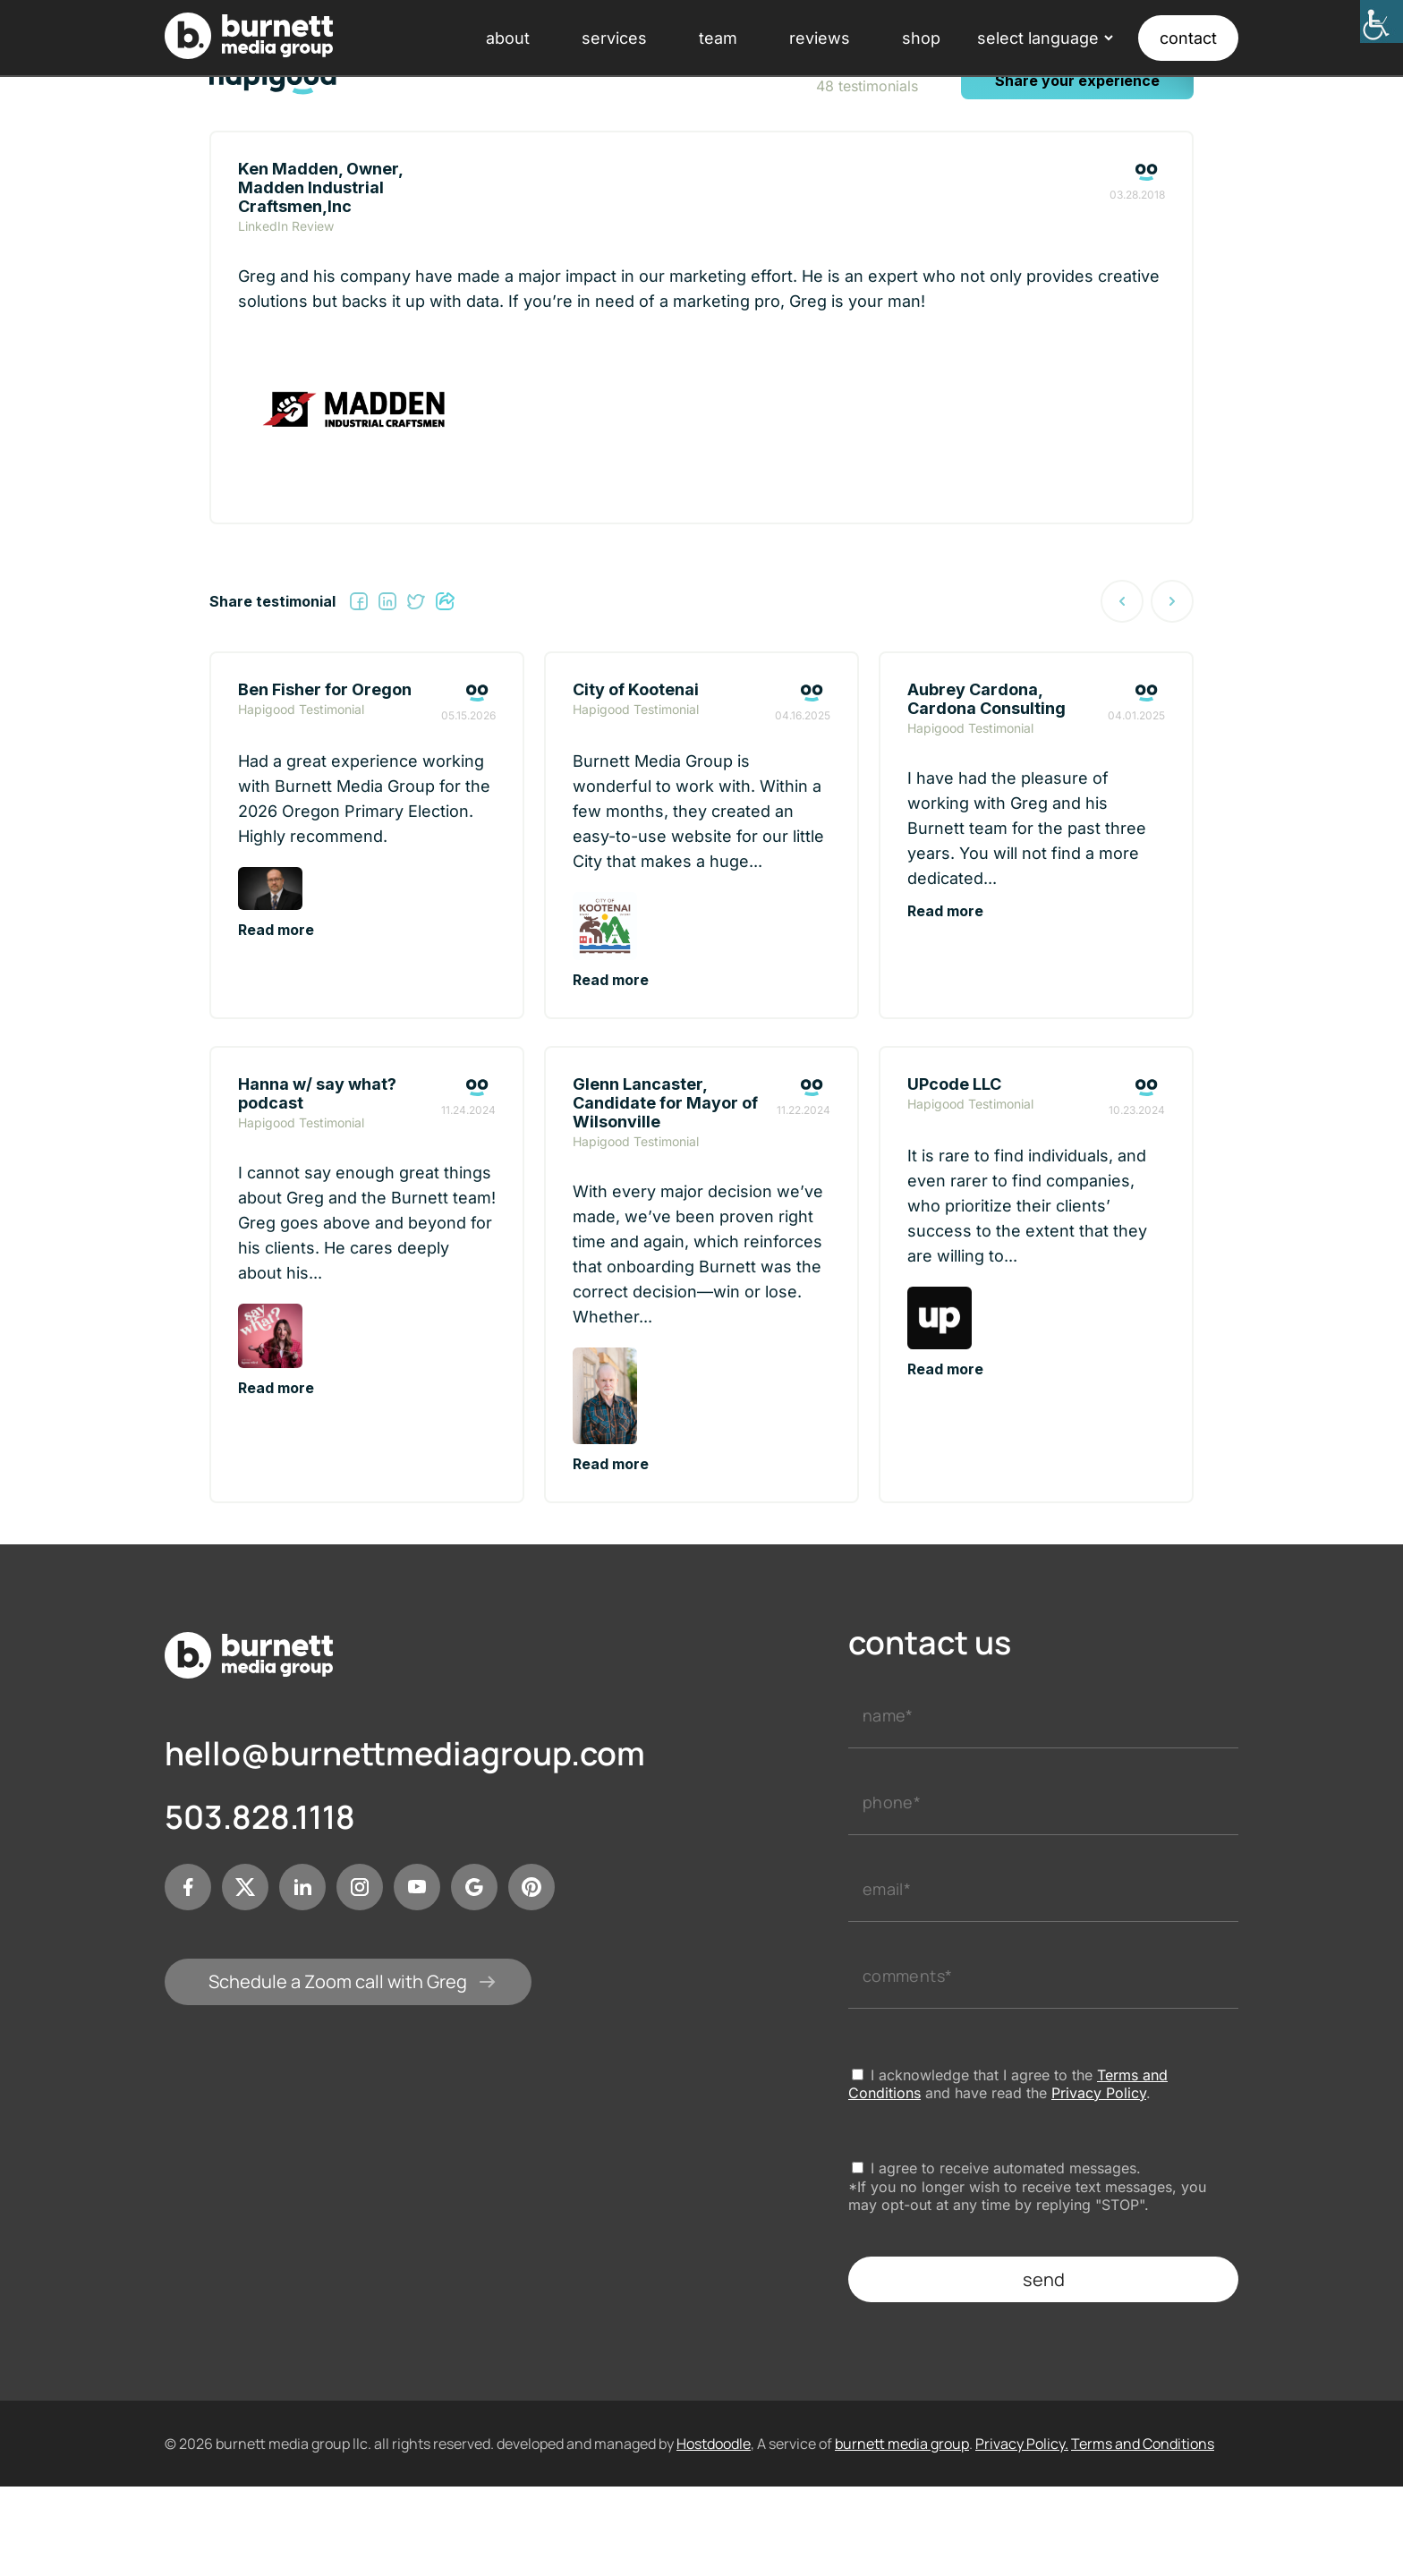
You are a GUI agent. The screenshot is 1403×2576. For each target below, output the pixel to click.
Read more (276, 930)
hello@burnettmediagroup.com (404, 1754)
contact (1188, 38)
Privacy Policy (1098, 2093)
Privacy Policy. (1021, 2443)
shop (921, 38)
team (718, 38)
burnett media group (902, 2443)
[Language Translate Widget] (1043, 38)
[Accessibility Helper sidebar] (1381, 21)
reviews (819, 38)
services (614, 38)
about (508, 38)
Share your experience (1077, 80)
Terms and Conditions (1142, 2443)
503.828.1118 (260, 1817)
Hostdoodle (713, 2443)
